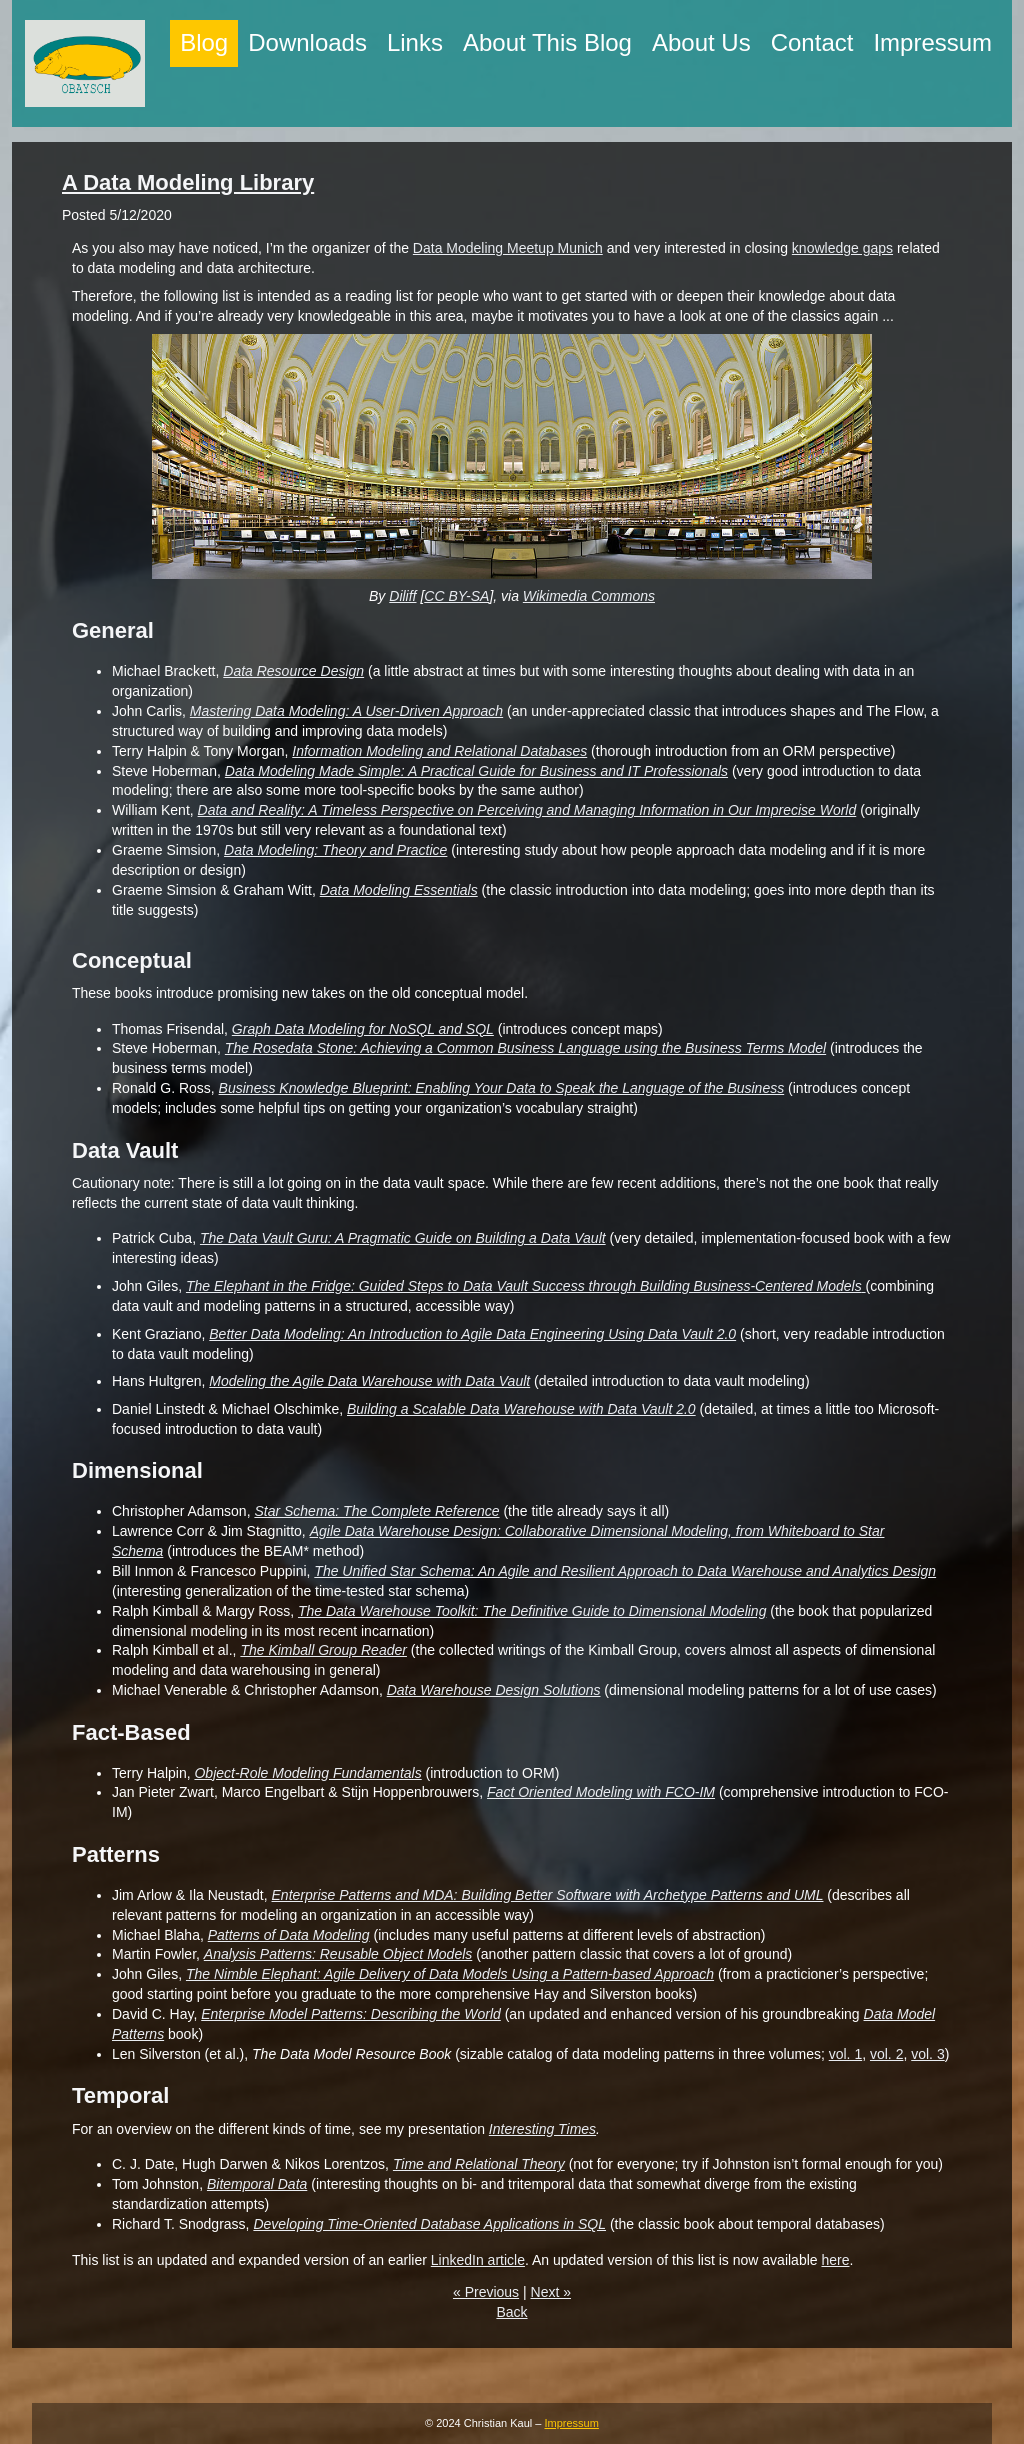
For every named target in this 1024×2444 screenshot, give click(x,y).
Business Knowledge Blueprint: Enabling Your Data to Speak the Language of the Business (502, 1088)
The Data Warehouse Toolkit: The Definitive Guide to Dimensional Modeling (532, 1611)
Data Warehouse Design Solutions (494, 1690)
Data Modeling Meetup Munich (508, 248)
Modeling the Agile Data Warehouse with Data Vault (369, 1381)
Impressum (572, 2423)
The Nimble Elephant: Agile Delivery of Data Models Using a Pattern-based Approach (450, 1974)
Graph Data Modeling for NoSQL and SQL (363, 1029)
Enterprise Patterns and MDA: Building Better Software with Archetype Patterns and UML (548, 1895)
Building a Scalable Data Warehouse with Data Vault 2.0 (521, 1409)
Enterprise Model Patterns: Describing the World (351, 2014)
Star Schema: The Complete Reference (376, 1511)
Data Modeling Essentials (399, 890)
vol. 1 (845, 2054)
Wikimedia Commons (589, 596)
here (835, 2260)
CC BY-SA (456, 596)
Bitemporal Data (257, 2184)
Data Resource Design (293, 671)
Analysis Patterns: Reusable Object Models (338, 1954)
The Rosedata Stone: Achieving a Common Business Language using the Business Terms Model (525, 1048)
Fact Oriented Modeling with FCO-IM (601, 1792)
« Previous (486, 2292)
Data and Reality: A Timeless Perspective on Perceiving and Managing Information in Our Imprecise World (527, 810)
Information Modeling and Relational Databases (439, 751)
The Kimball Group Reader (323, 1650)
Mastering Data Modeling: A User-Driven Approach (346, 711)
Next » (551, 2292)
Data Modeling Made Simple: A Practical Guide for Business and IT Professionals (476, 771)
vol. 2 (886, 2054)
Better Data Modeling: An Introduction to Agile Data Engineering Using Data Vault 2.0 (472, 1334)
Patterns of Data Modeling (289, 1935)
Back (511, 2312)
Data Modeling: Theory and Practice (335, 850)
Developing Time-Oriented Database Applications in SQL (429, 2224)
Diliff (402, 596)
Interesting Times (542, 2129)
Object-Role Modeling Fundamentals (307, 1773)
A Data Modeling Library (188, 182)
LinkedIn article (478, 2260)
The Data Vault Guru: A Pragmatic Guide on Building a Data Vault (403, 1238)
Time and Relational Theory (479, 2164)
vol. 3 (927, 2054)
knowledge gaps (842, 248)
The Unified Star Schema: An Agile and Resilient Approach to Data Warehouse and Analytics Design (625, 1571)
